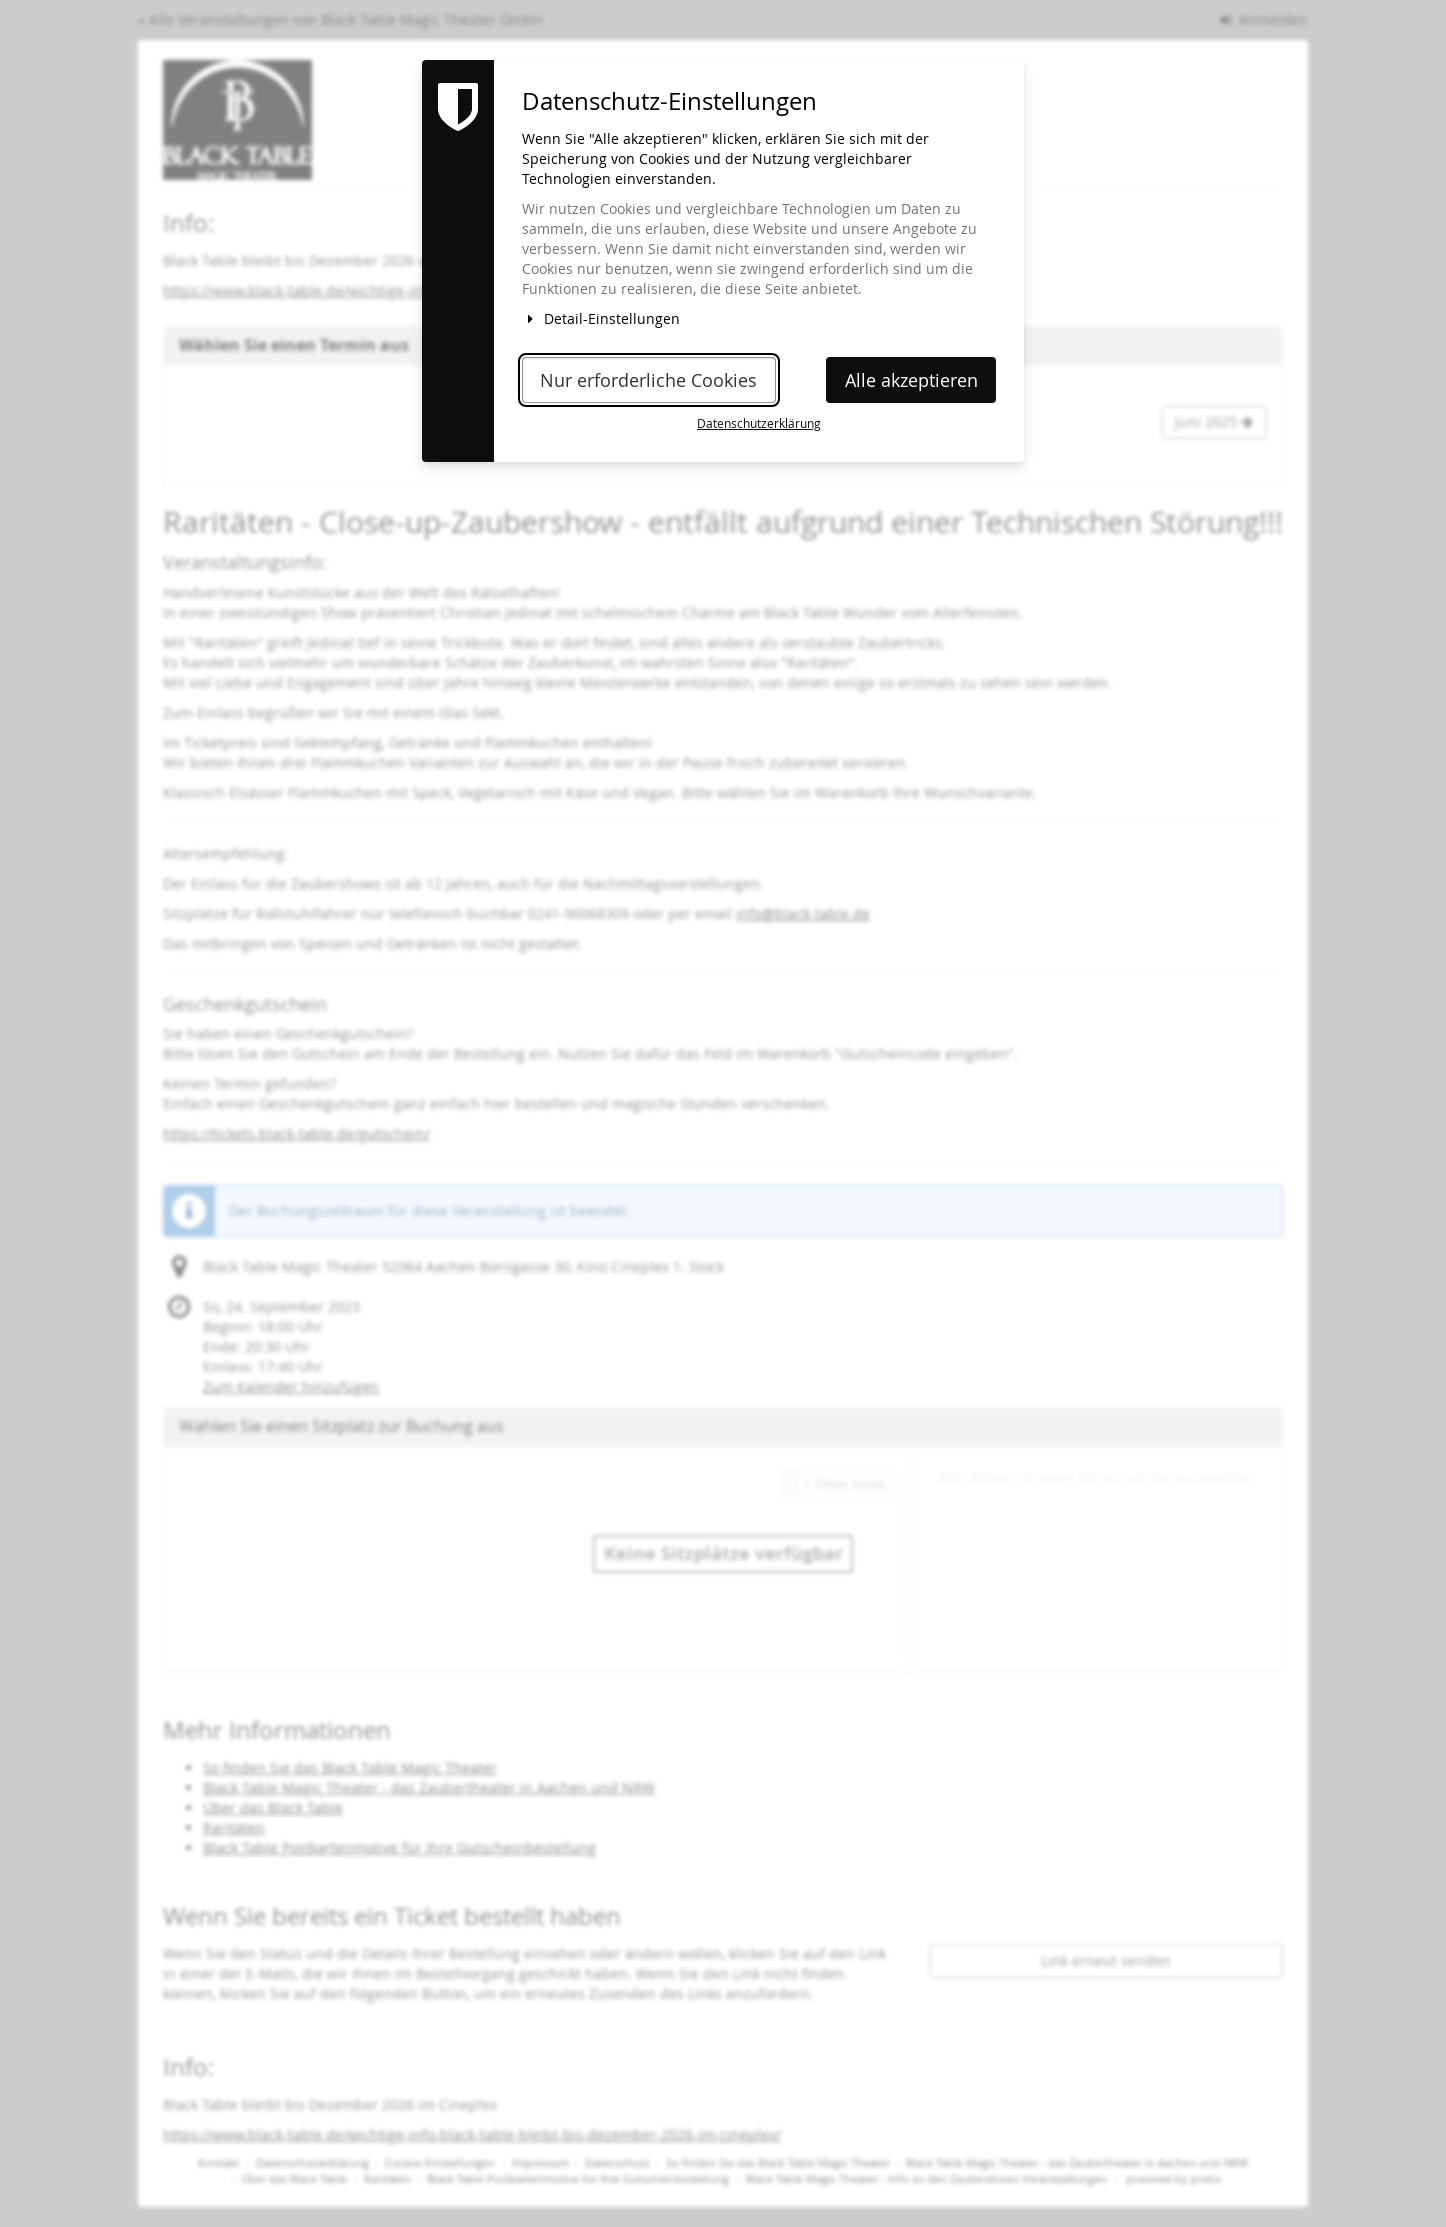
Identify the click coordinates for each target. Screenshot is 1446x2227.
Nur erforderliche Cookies (648, 380)
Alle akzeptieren (911, 380)
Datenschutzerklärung (759, 423)
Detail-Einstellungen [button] (601, 318)
